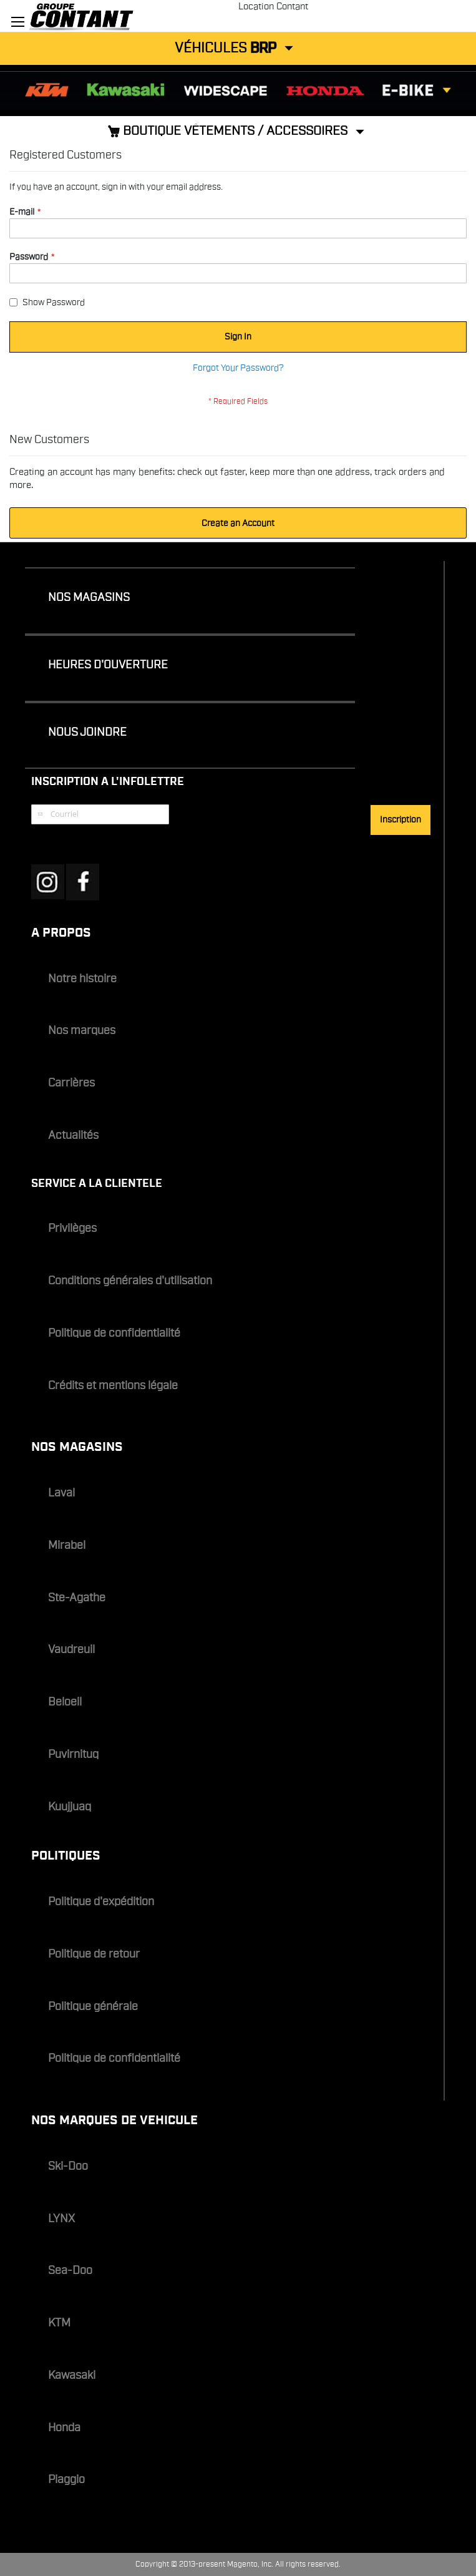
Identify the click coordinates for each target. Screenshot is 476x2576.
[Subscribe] (400, 820)
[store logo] (139, 16)
